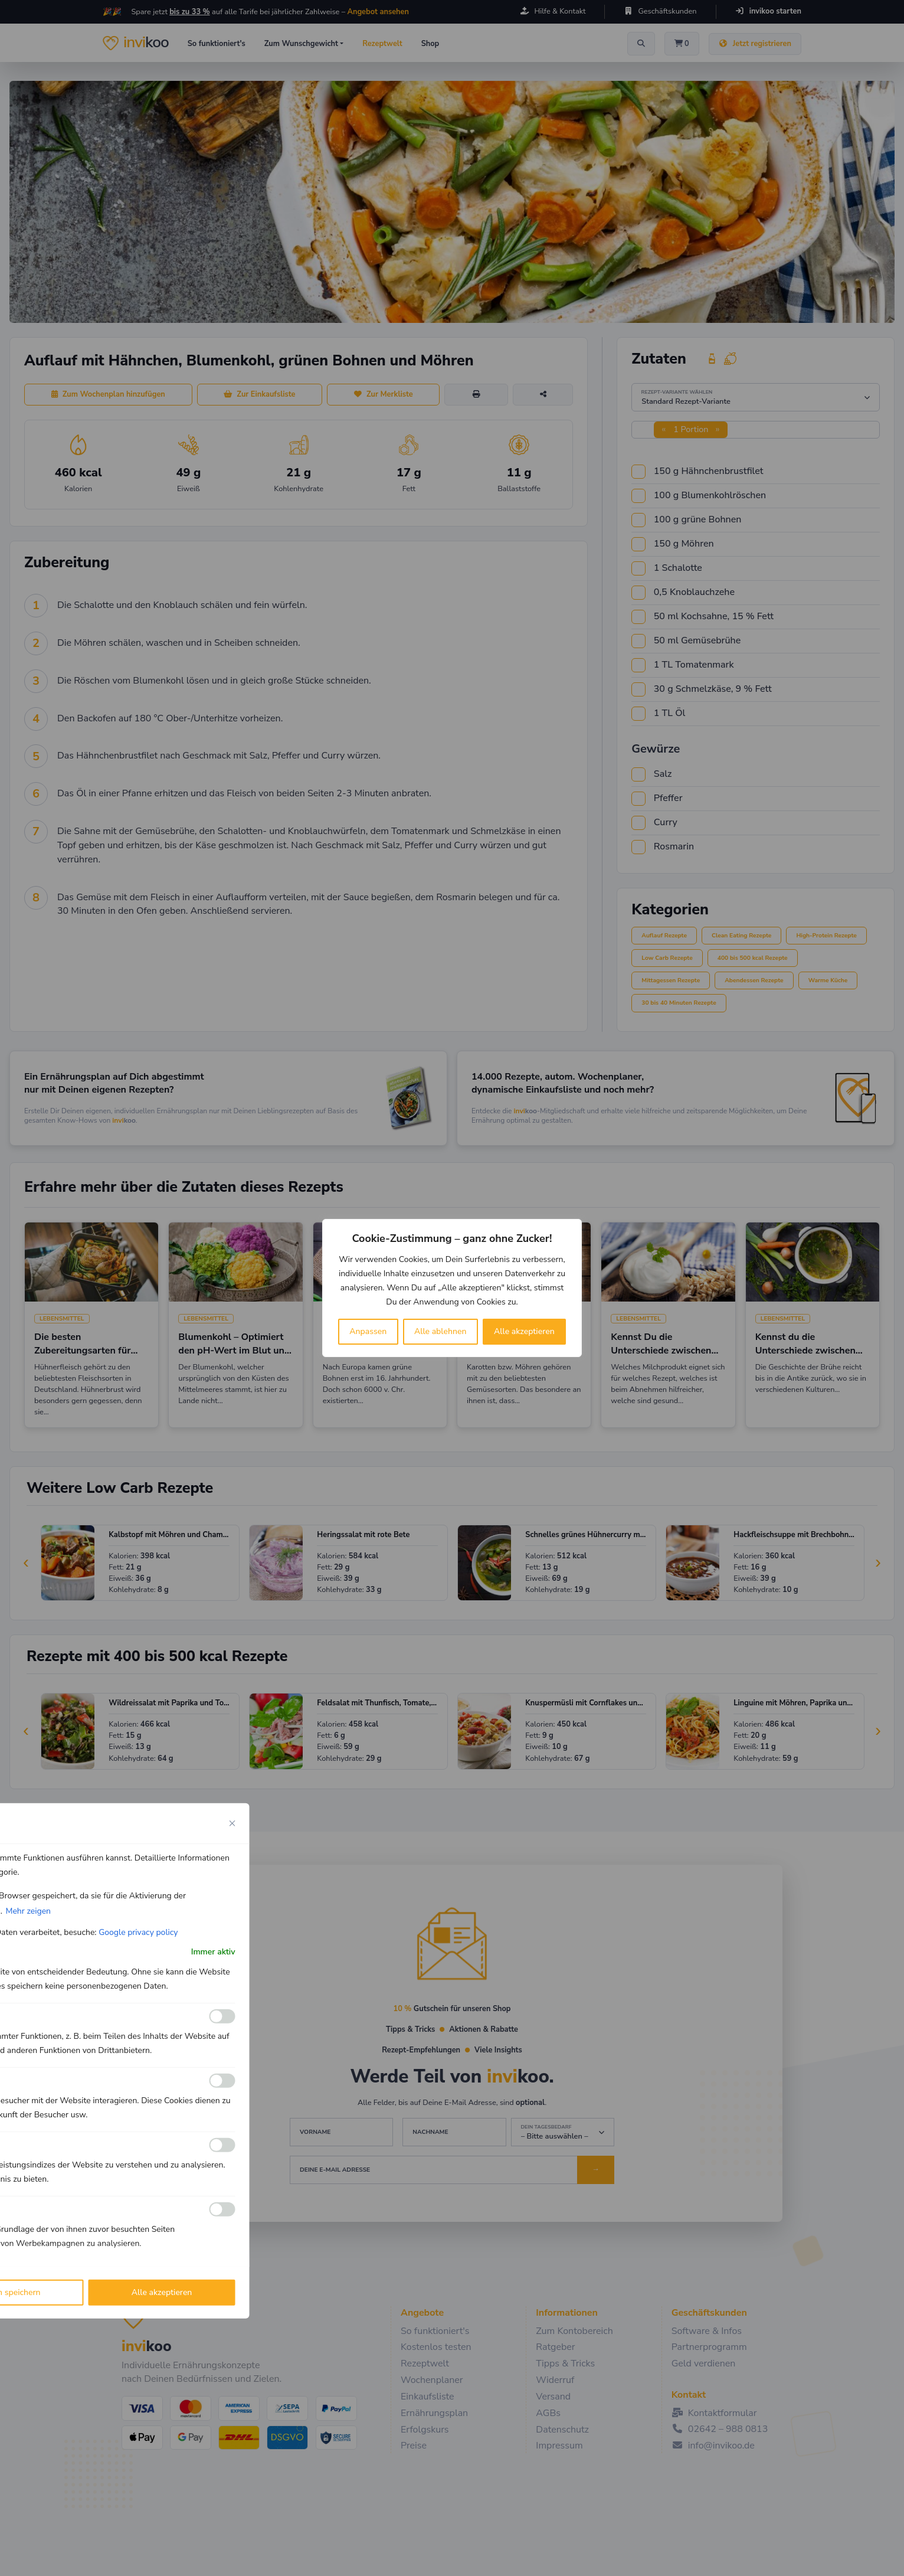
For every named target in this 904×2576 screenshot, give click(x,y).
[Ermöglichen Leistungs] (222, 2145)
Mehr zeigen (28, 1911)
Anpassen (368, 1331)
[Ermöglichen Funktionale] (222, 2016)
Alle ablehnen (440, 1331)
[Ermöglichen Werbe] (222, 2209)
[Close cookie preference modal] (232, 1823)
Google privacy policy (138, 1932)
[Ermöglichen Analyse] (222, 2081)
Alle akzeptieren (524, 1331)
